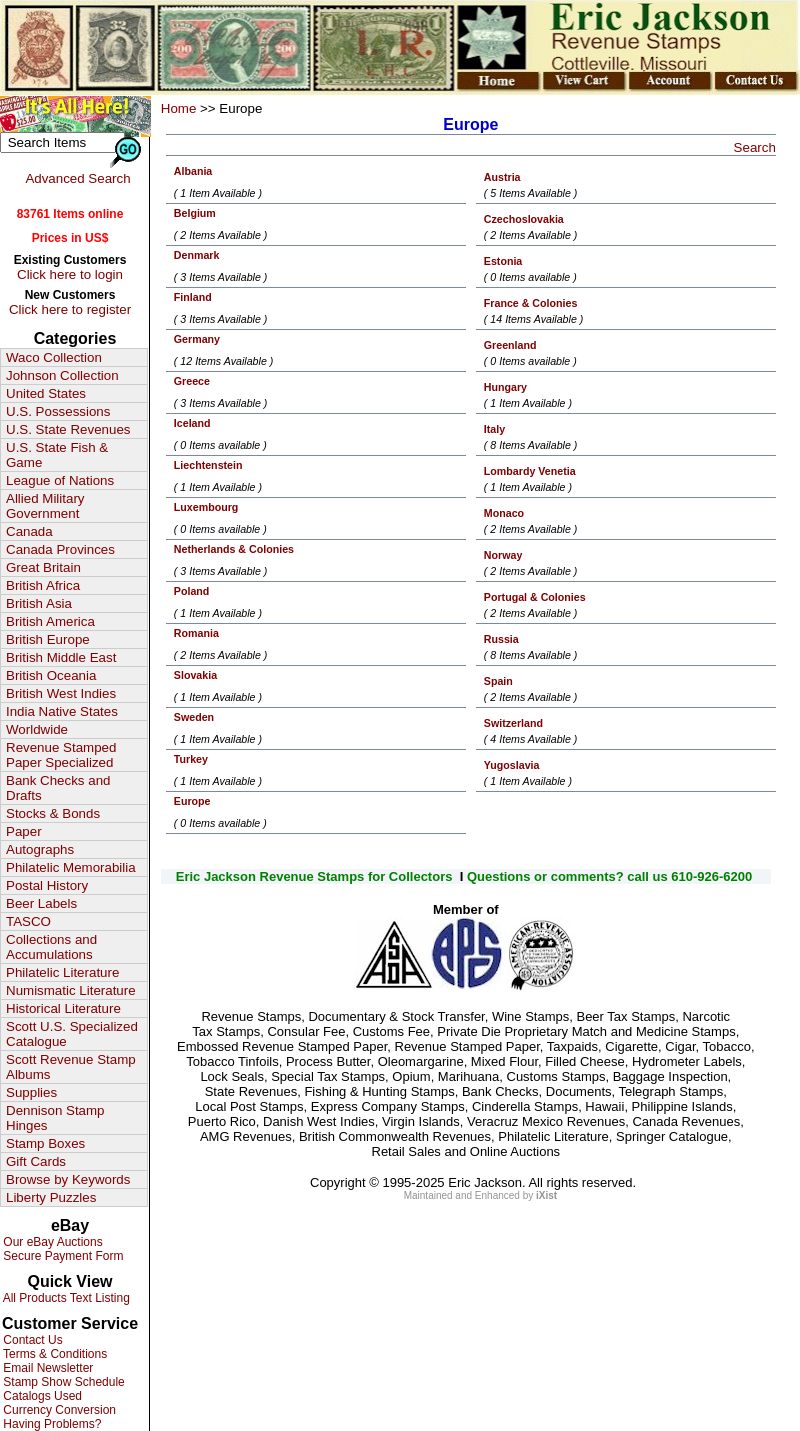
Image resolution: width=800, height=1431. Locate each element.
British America (50, 621)
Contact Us (31, 1340)
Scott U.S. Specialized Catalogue (72, 1034)
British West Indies (61, 693)
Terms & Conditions (53, 1354)
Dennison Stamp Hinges (55, 1118)
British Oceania (51, 675)
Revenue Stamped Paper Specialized (61, 755)
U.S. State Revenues (68, 429)
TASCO (28, 921)
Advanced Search (77, 178)
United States (46, 393)
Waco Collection (54, 357)
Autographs (40, 849)
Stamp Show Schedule (62, 1382)
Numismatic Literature (71, 990)
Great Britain (43, 567)
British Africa (43, 585)
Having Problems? (50, 1424)
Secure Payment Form (61, 1256)
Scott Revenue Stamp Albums (71, 1067)
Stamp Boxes (45, 1143)
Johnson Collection (62, 375)
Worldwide (37, 729)
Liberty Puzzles (51, 1197)
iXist (546, 1195)
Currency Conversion (58, 1410)
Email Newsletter (46, 1368)
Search (755, 147)
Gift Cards (36, 1161)
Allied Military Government (45, 506)
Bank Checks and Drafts (58, 788)
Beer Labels (41, 903)
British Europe (48, 639)
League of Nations (60, 480)
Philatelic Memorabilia (71, 867)
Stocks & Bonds (53, 813)
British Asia (39, 603)
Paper (24, 831)
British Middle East (61, 657)
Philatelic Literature (62, 972)
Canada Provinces (60, 549)
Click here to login (70, 274)
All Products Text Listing (65, 1298)
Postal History (47, 885)
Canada (29, 531)
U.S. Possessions (58, 411)
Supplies (31, 1092)
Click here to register (70, 309)
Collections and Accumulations (51, 947)
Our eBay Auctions (51, 1242)
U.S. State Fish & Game (57, 455)
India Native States (62, 711)
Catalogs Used (41, 1396)
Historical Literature (63, 1008)
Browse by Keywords (68, 1179)
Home (179, 108)
